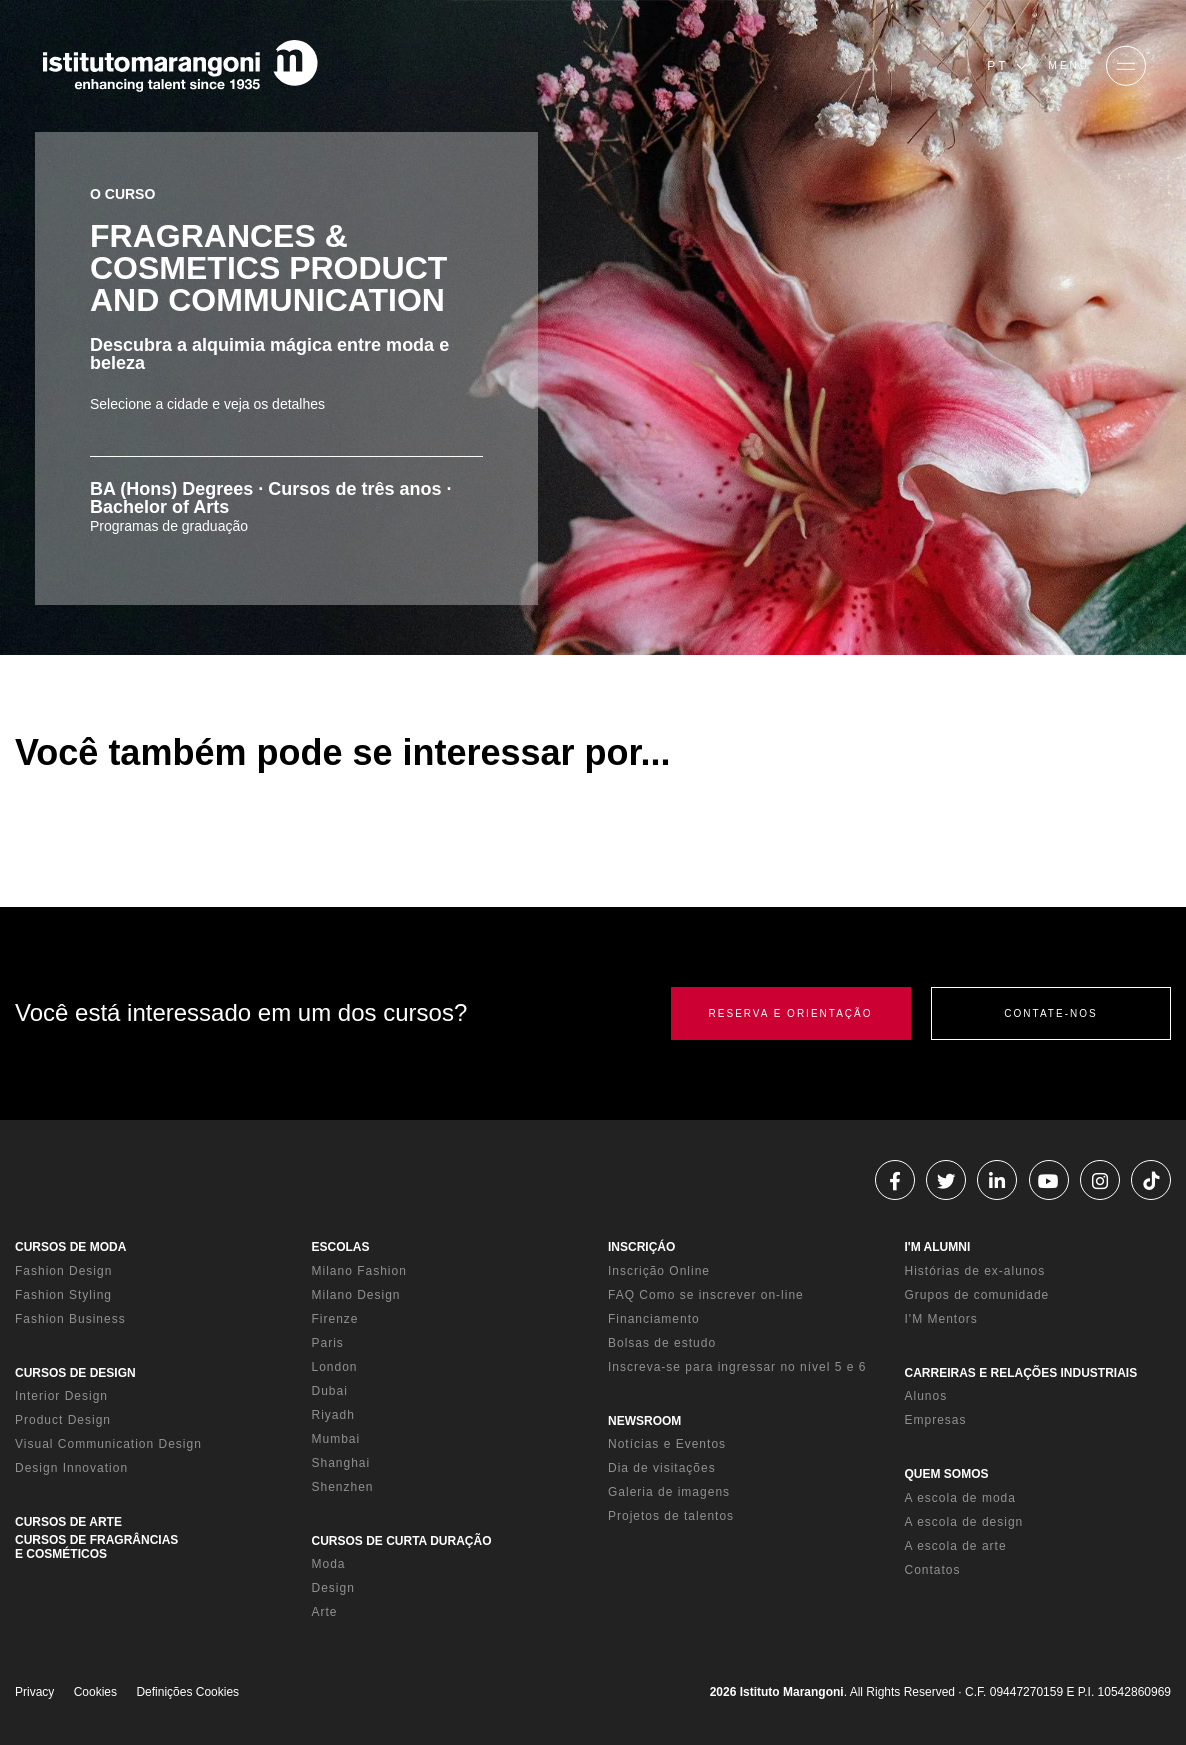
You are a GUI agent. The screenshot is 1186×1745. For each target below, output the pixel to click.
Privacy (34, 1692)
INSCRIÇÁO (641, 1247)
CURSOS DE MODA (70, 1247)
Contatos (933, 1570)
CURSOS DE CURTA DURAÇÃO (402, 1541)
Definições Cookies (187, 1692)
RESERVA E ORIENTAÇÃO (791, 1013)
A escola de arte (956, 1546)
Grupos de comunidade (977, 1295)
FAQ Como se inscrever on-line (706, 1295)
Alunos (926, 1396)
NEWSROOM (644, 1421)
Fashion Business (70, 1319)
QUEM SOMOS (947, 1474)
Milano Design (356, 1295)
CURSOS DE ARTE (68, 1522)
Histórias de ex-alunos (975, 1271)
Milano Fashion (359, 1271)
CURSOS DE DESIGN (75, 1373)
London (335, 1367)
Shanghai (341, 1463)
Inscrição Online (659, 1271)
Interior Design (61, 1396)
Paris (328, 1343)
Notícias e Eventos (667, 1444)
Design (333, 1588)
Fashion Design (63, 1271)
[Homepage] (180, 66)
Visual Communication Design (108, 1444)
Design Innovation (71, 1468)
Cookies (95, 1692)
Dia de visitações (662, 1468)
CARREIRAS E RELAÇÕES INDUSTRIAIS (1021, 1373)
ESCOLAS (341, 1247)
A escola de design (964, 1522)
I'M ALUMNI (938, 1247)
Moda (329, 1564)
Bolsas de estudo (662, 1343)
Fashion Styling (63, 1295)
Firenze (335, 1319)
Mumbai (336, 1439)
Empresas (936, 1420)
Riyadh (333, 1415)
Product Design (63, 1420)
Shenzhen (343, 1487)
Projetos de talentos (671, 1516)
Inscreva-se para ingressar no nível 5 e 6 (737, 1367)
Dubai (330, 1391)
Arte (325, 1612)
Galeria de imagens (669, 1492)
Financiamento (654, 1319)
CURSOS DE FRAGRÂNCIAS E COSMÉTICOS (96, 1547)
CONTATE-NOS (1050, 1013)
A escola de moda (960, 1498)
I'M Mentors (941, 1319)
